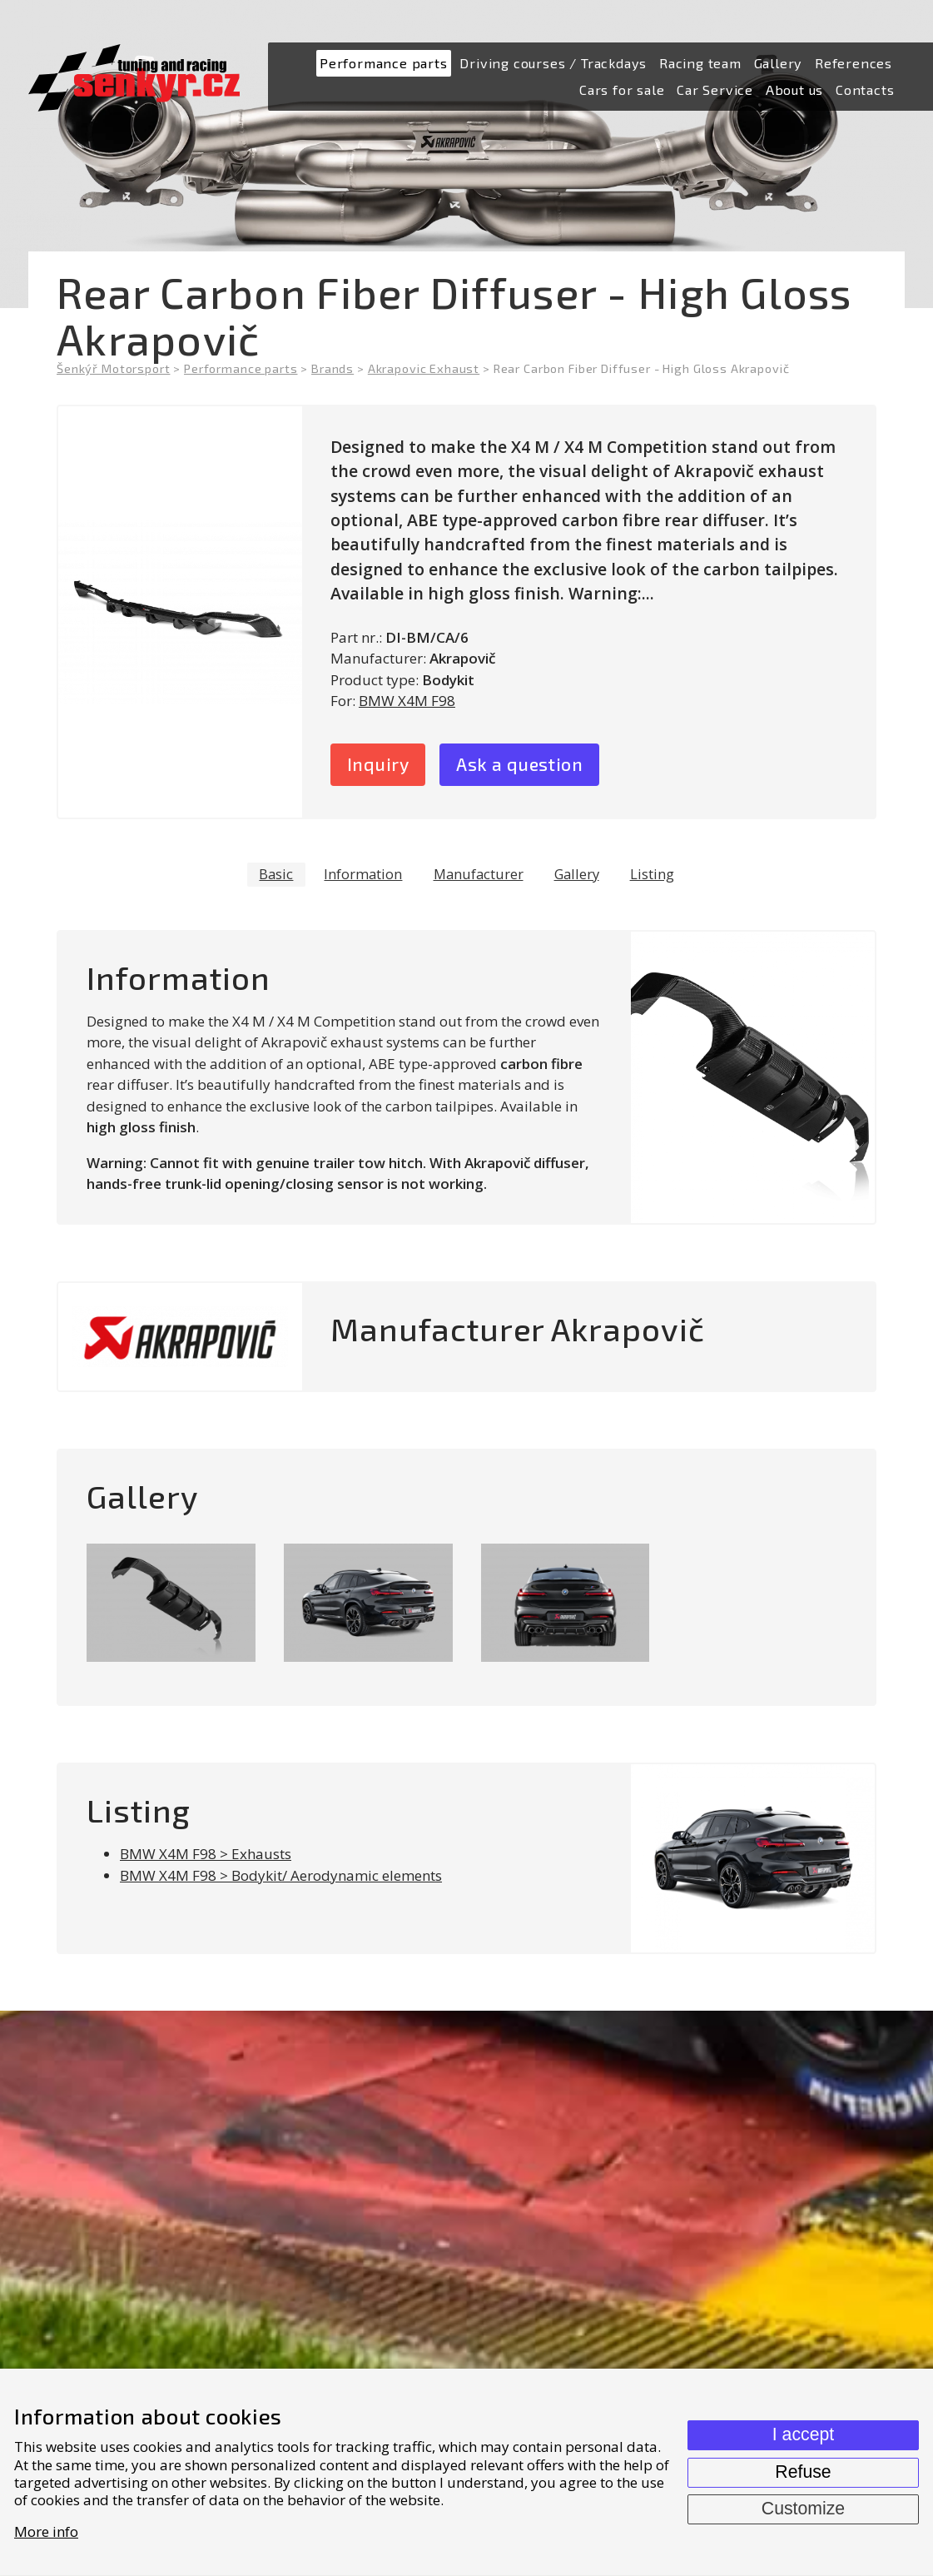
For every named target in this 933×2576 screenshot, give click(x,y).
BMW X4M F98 (407, 700)
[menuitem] (383, 63)
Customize (803, 2509)
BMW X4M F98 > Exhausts (205, 1856)
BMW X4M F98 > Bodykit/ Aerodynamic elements (281, 1877)
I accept (803, 2434)
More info (46, 2531)
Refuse (803, 2472)
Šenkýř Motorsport (113, 368)
